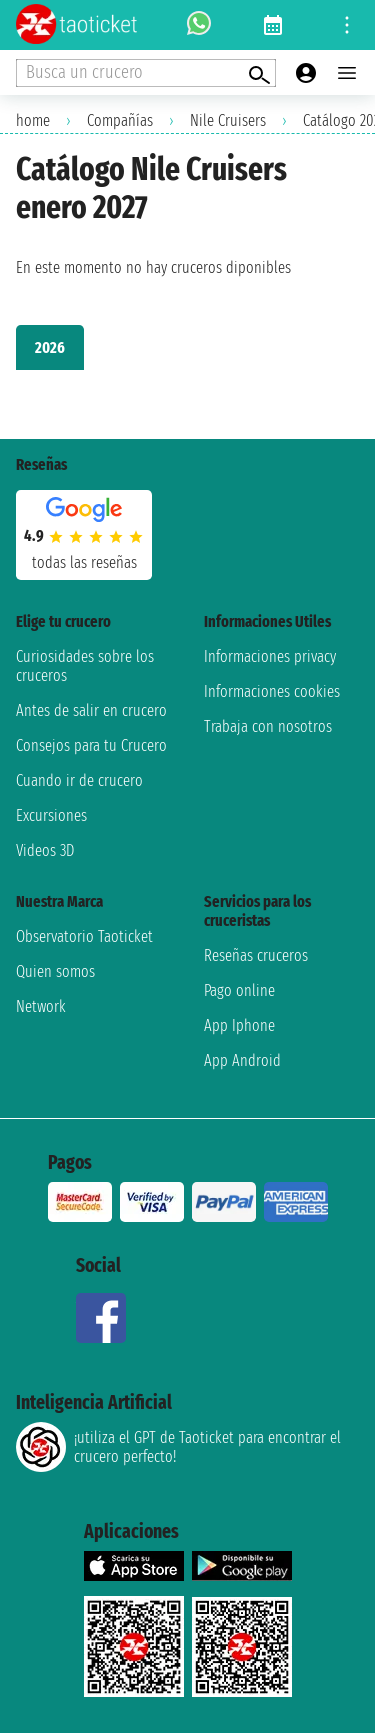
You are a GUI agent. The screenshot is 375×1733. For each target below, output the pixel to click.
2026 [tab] (50, 347)
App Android (242, 1060)
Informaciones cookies (272, 691)
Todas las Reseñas (84, 562)
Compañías (120, 120)
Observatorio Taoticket (84, 936)
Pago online (239, 990)
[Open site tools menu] (347, 25)
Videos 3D (45, 850)
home (33, 120)
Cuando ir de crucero (79, 780)
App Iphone (239, 1025)
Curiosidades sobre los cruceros (85, 666)
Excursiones (51, 815)
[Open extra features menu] (146, 73)
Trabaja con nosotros (268, 726)
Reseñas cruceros (256, 955)
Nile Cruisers (228, 120)
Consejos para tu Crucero (91, 745)
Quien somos (55, 971)
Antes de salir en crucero (91, 710)
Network (41, 1006)
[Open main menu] (347, 73)
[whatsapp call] (199, 25)
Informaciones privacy (270, 656)
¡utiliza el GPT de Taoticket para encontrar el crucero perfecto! (178, 1447)
